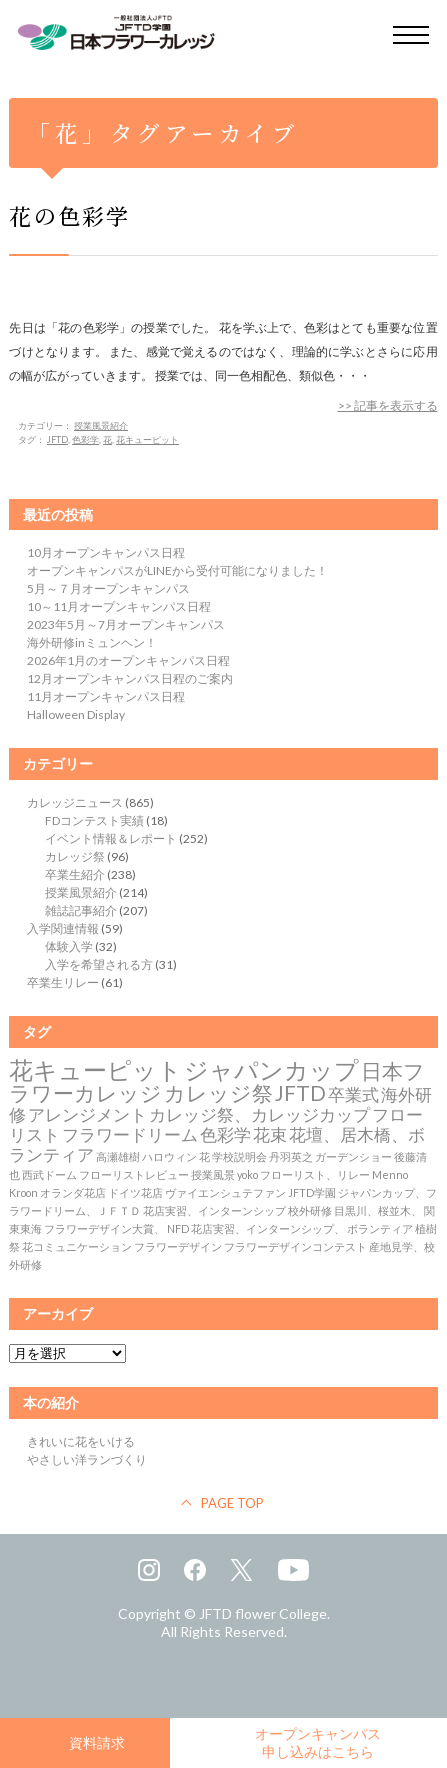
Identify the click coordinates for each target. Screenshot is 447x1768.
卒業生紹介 (75, 874)
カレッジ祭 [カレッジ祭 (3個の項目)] (218, 1093)
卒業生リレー (63, 982)
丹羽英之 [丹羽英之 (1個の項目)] (291, 1156)
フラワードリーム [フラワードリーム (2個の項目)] (130, 1135)
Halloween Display (76, 714)
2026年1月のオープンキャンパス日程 (128, 660)
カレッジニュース (75, 802)
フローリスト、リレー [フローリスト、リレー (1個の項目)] (315, 1174)
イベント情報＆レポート (111, 838)
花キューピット (147, 439)
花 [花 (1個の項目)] (204, 1156)
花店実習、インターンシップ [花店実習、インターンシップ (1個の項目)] (214, 1210)
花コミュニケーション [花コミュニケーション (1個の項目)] (77, 1246)
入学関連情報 (63, 928)
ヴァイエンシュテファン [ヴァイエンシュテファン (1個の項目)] (225, 1192)
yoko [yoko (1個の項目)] (247, 1174)
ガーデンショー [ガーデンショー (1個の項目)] (353, 1156)
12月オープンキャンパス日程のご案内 (130, 678)
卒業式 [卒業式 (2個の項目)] (353, 1095)
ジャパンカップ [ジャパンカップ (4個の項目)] (271, 1069)
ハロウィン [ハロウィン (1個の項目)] (169, 1156)
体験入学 (69, 946)
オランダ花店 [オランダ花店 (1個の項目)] (73, 1192)
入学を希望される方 (99, 964)
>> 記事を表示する (388, 405)
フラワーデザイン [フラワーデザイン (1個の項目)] (178, 1246)
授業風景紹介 (101, 425)
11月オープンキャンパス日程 (106, 696)
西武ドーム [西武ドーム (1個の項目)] (49, 1174)
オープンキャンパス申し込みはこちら (318, 1742)
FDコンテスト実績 (94, 820)
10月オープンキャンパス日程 (106, 552)
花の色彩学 (69, 215)
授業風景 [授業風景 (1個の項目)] (213, 1174)
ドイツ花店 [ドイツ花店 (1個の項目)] (135, 1192)
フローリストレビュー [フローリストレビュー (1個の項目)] (134, 1174)
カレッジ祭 (75, 856)
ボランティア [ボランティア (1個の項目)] (380, 1228)
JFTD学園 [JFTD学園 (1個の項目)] (312, 1192)
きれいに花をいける (81, 1441)
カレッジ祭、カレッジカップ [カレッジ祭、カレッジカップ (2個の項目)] (259, 1115)
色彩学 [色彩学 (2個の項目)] (225, 1135)
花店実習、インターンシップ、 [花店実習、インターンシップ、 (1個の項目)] (268, 1228)
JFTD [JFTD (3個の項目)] (300, 1093)
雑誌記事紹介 (81, 910)
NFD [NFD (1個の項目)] (178, 1228)
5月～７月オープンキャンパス (108, 588)
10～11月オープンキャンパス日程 (119, 606)
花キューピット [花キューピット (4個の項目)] (95, 1069)
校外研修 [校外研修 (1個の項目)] (310, 1210)
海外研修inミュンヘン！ (92, 642)
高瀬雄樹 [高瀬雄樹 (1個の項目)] (118, 1156)
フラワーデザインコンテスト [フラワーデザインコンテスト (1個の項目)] (295, 1246)
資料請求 (97, 1742)
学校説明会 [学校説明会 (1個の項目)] (239, 1156)
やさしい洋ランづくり (87, 1459)
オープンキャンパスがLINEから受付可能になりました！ (177, 570)
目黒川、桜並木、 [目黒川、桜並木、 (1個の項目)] (378, 1210)
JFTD (57, 439)
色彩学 (85, 439)
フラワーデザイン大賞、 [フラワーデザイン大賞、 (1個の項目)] (104, 1228)
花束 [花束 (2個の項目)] (270, 1135)
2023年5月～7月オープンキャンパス (126, 624)
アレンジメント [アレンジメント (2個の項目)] (87, 1115)
